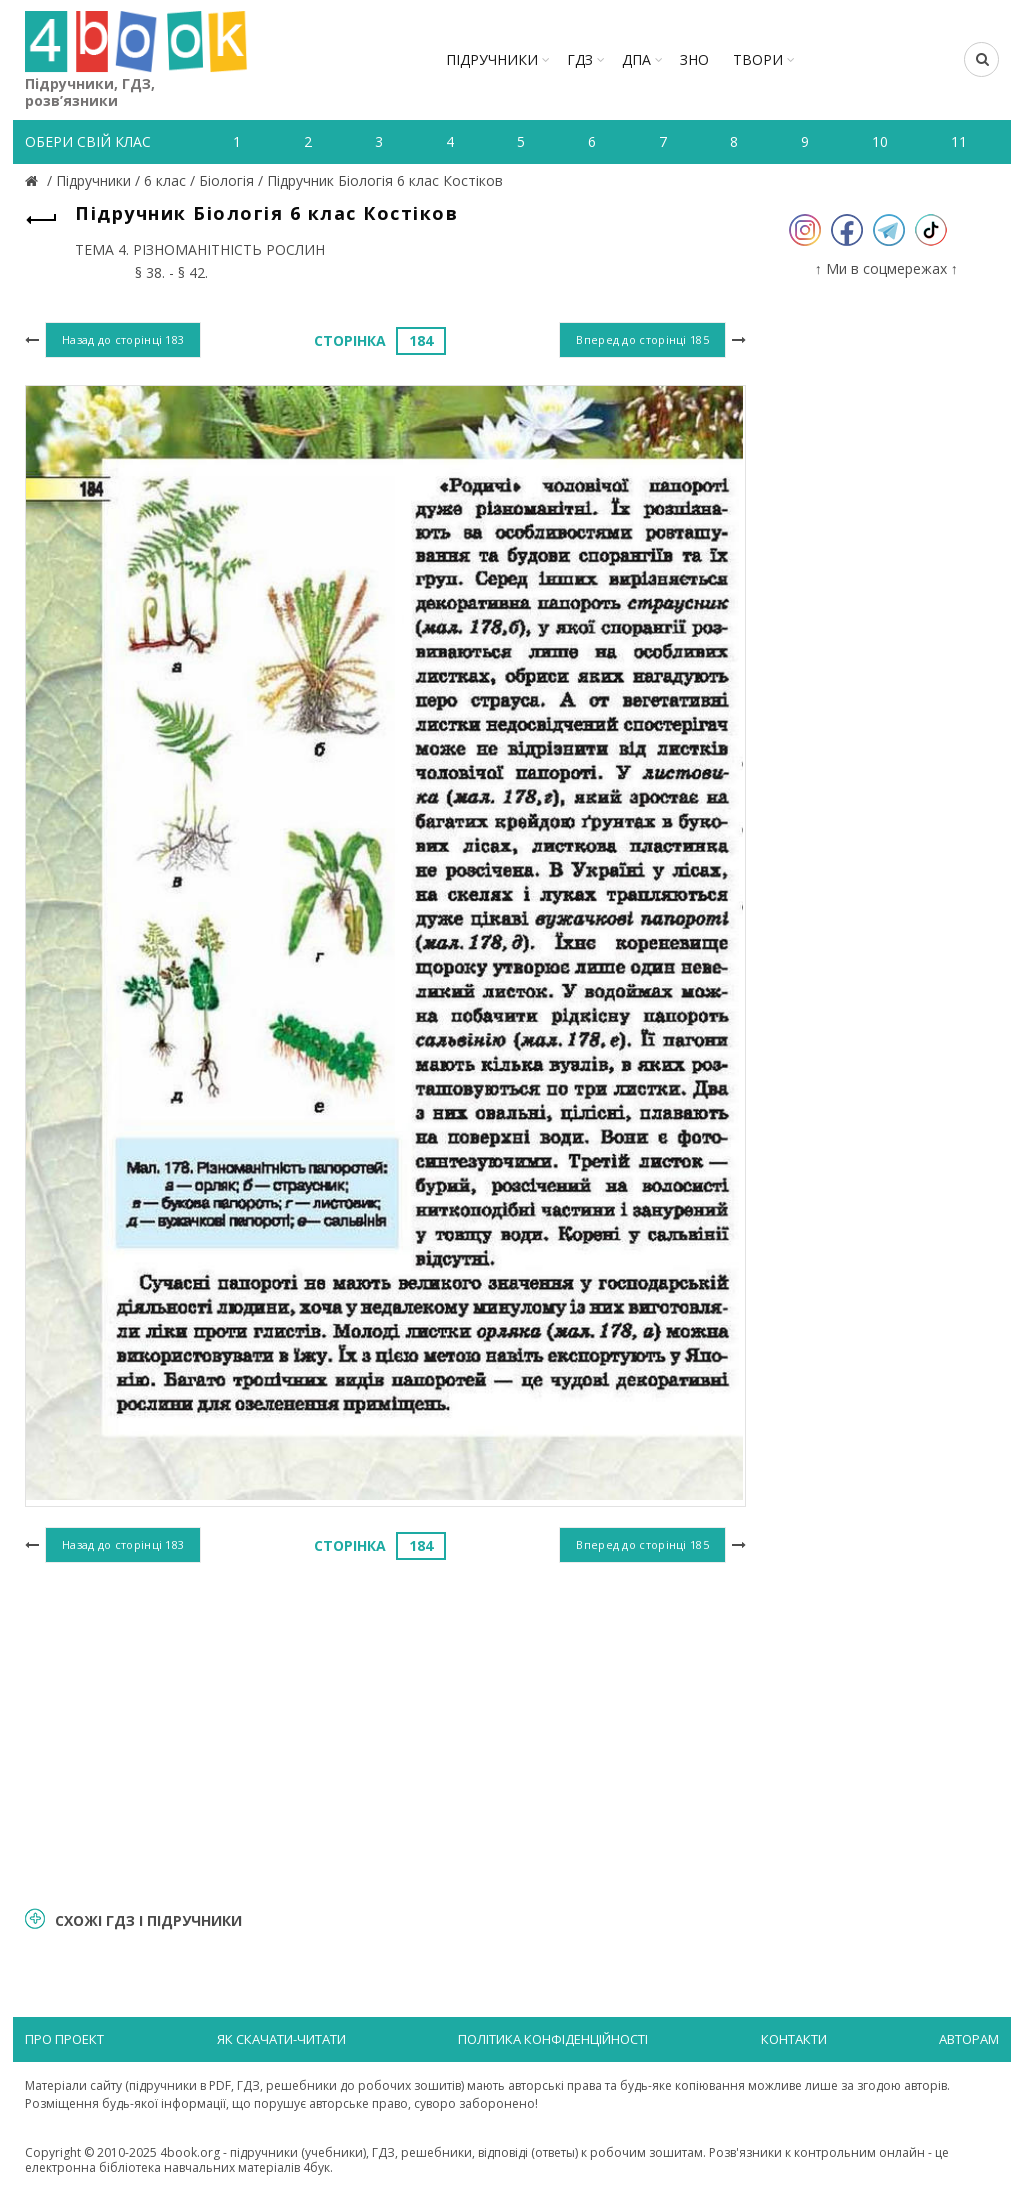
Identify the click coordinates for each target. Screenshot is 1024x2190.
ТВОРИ (758, 59)
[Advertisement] (385, 1732)
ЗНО (694, 59)
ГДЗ (580, 59)
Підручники (492, 59)
